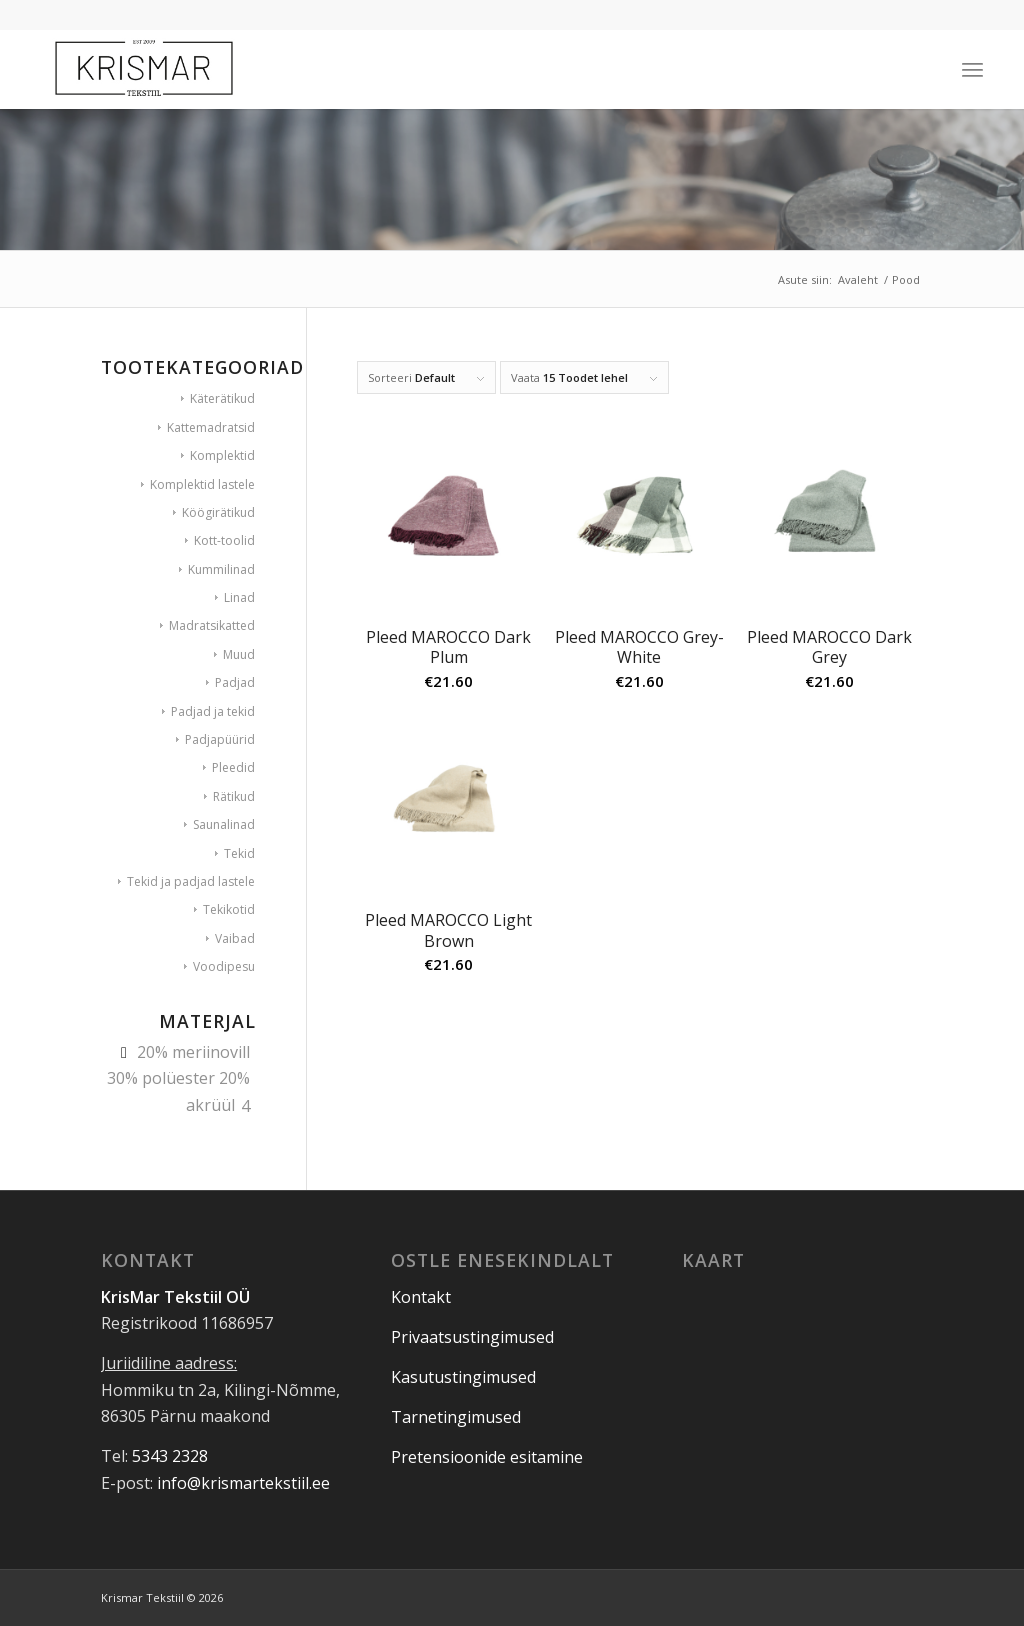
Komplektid (222, 455)
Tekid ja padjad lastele (191, 881)
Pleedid (233, 767)
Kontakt (421, 1297)
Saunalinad (224, 824)
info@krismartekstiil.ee (243, 1483)
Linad (239, 597)
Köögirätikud (218, 512)
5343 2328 (170, 1456)
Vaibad (235, 938)
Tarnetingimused (456, 1417)
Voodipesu (224, 966)
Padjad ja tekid (213, 711)
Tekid (239, 853)
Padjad (235, 682)
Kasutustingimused (463, 1377)
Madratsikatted (212, 625)
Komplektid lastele (202, 484)
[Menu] (972, 69)
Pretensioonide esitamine (487, 1457)
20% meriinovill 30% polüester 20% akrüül (178, 1078)
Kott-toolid (224, 540)
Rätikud (234, 796)
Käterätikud (222, 398)
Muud (239, 654)
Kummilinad (221, 569)
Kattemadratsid (211, 427)
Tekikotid (229, 909)
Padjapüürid (220, 739)
